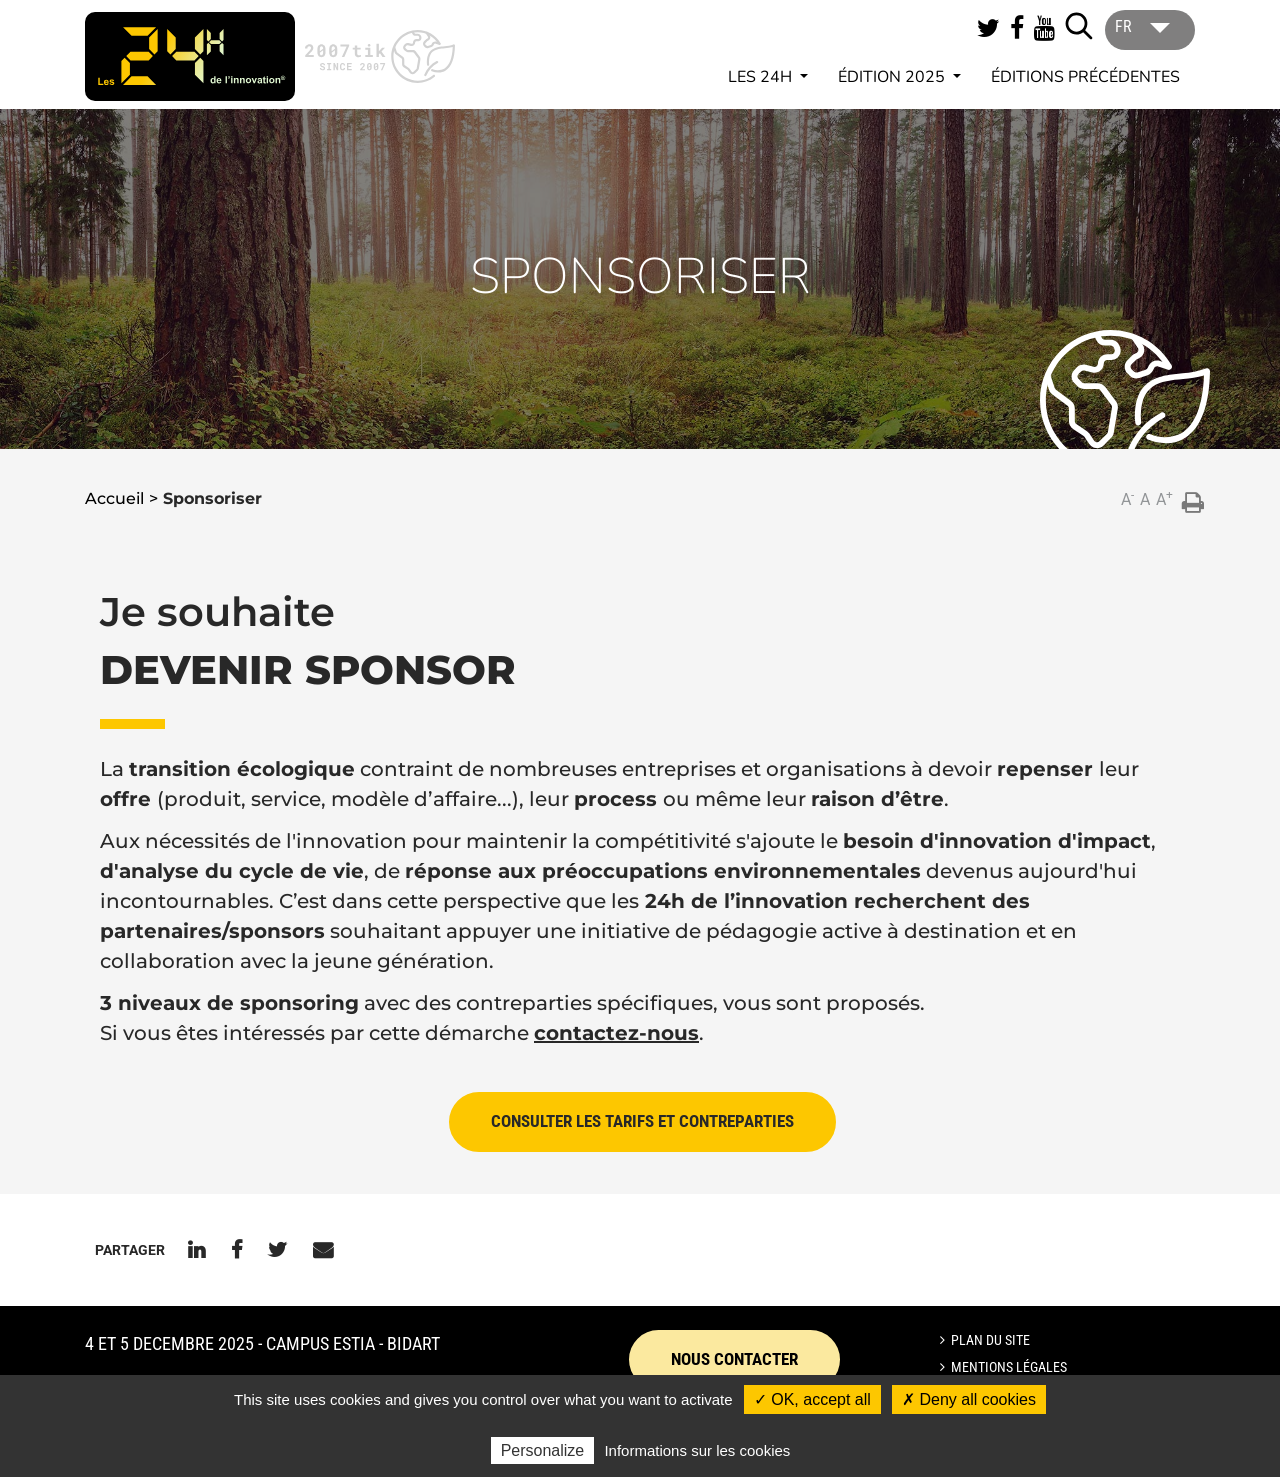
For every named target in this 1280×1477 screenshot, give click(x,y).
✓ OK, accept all (812, 1399)
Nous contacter (734, 1359)
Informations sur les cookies (697, 1450)
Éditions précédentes (1085, 77)
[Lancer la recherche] (1079, 26)
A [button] (1127, 498)
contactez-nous (616, 1033)
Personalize (543, 1450)
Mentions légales (1009, 1367)
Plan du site (990, 1340)
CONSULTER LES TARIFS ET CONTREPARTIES (642, 1121)
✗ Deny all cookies (969, 1399)
